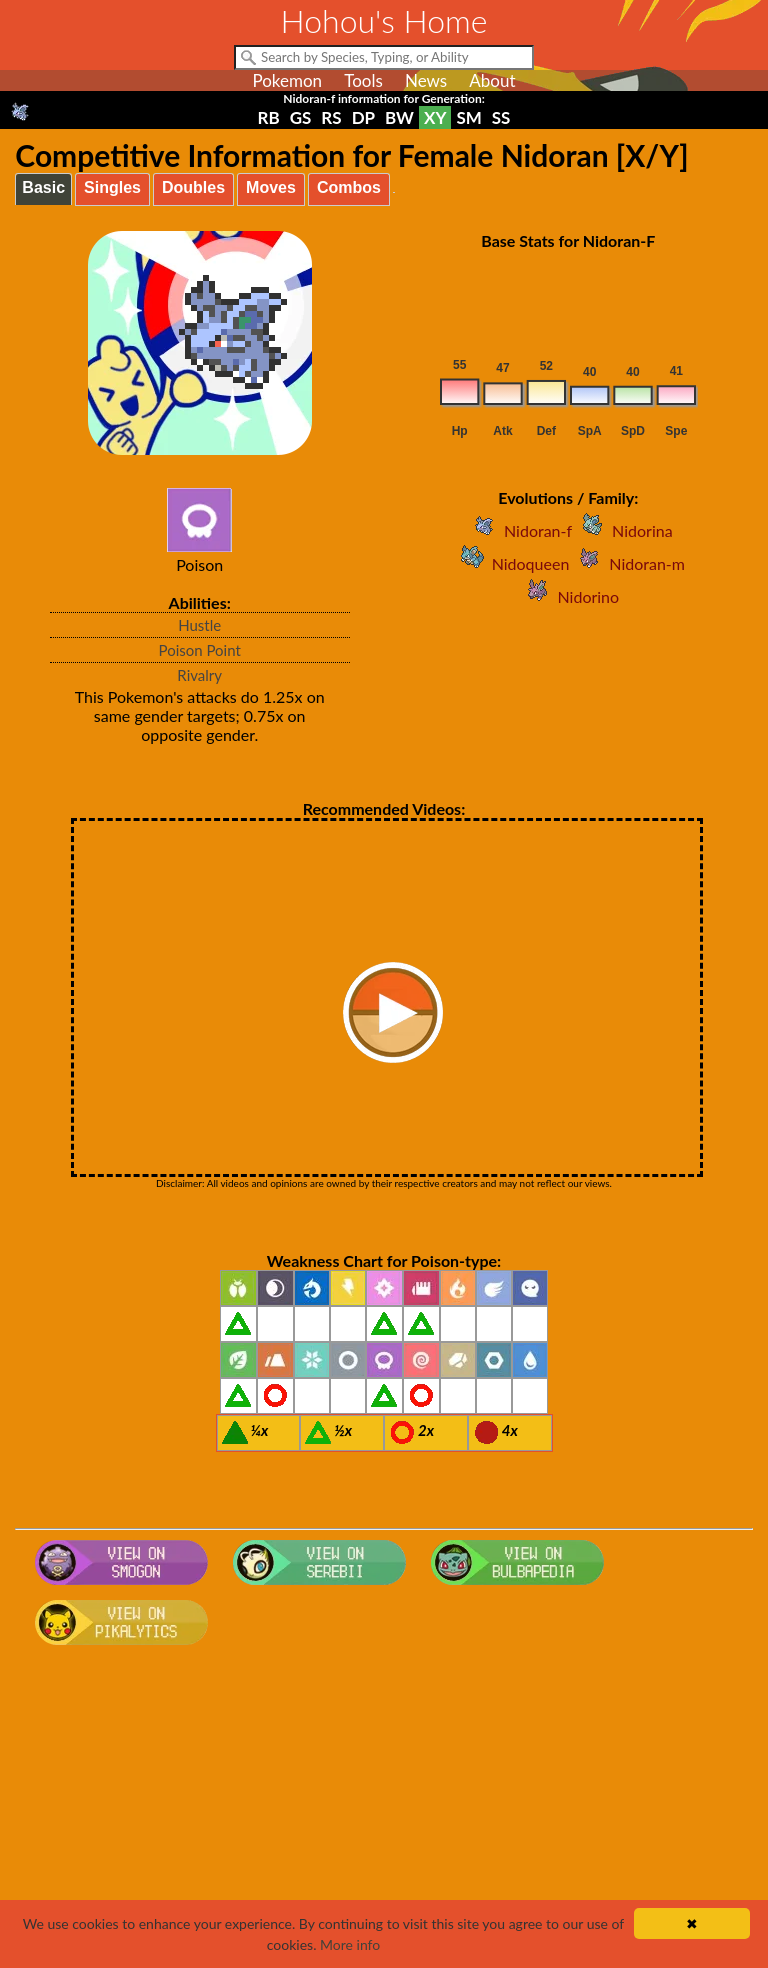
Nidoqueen (511, 563)
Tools (363, 80)
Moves (271, 187)
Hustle (199, 625)
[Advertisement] (384, 1813)
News (426, 80)
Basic (43, 187)
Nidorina (622, 530)
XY (435, 117)
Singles (112, 187)
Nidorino (568, 596)
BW (399, 117)
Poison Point (200, 650)
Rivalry (199, 675)
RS (331, 117)
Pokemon (287, 80)
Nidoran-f (518, 530)
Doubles (193, 187)
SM (468, 117)
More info (350, 1944)
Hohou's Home (384, 20)
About (492, 80)
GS (301, 117)
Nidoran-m (627, 563)
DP (363, 117)
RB (269, 117)
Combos (349, 187)
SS (501, 117)
